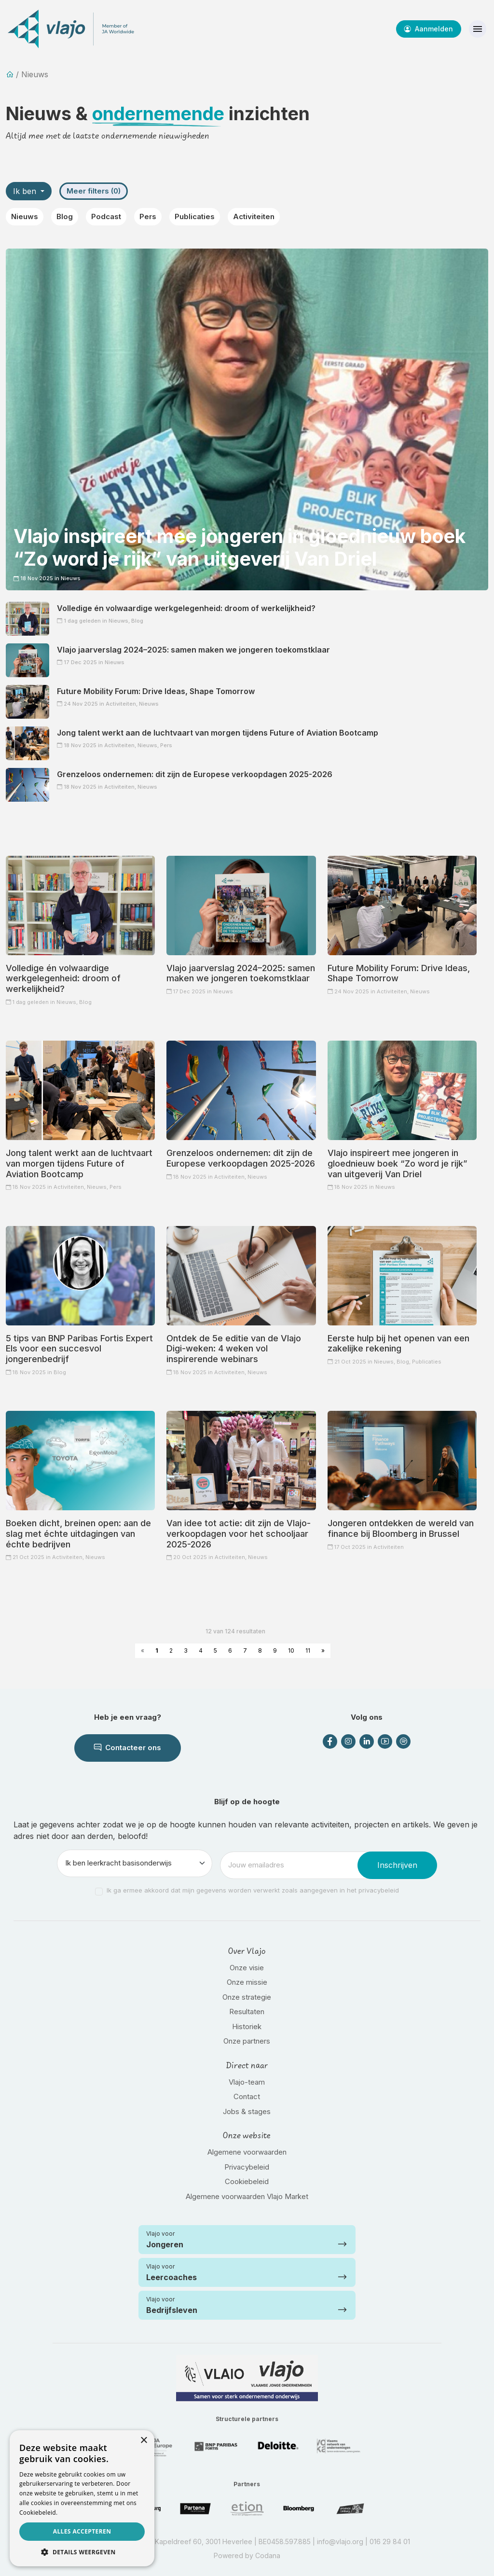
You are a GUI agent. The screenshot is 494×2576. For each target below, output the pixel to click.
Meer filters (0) (94, 190)
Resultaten (246, 2011)
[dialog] (82, 2498)
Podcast (106, 216)
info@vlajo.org (340, 2541)
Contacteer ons (127, 1747)
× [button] (143, 2440)
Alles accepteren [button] (82, 2531)
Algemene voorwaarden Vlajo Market (247, 2196)
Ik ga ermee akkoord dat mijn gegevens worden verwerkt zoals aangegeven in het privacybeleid (253, 1890)
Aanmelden (428, 29)
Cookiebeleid (247, 2181)
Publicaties (195, 216)
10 (291, 1650)
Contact (246, 2096)
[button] (82, 2552)
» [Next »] (323, 1650)
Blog (64, 216)
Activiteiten (253, 216)
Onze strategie (246, 1997)
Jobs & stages (247, 2111)
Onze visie (247, 1967)
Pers (147, 216)
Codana (267, 2555)
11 (307, 1650)
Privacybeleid (246, 2167)
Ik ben (26, 191)
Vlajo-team (247, 2082)
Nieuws (24, 216)
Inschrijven (397, 1865)
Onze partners (246, 2041)
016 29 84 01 (390, 2541)
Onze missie (247, 1982)
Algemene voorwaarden (247, 2152)
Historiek (246, 2026)
